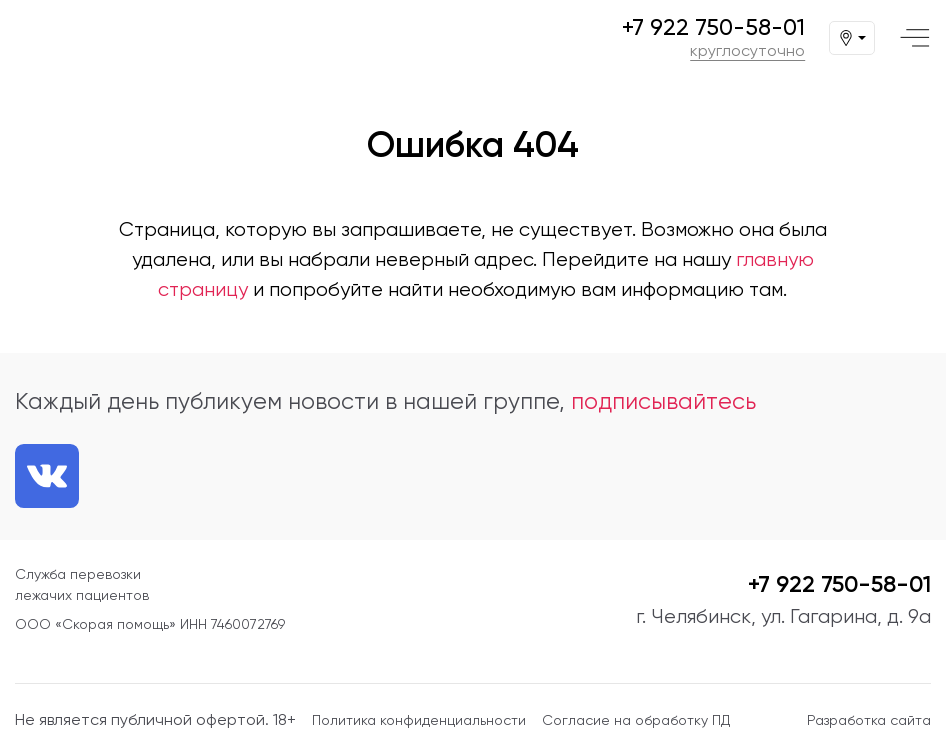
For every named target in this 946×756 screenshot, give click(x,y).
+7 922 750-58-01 (713, 27)
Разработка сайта (869, 720)
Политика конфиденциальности (419, 720)
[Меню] (915, 38)
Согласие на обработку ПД (636, 720)
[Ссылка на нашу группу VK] (47, 476)
